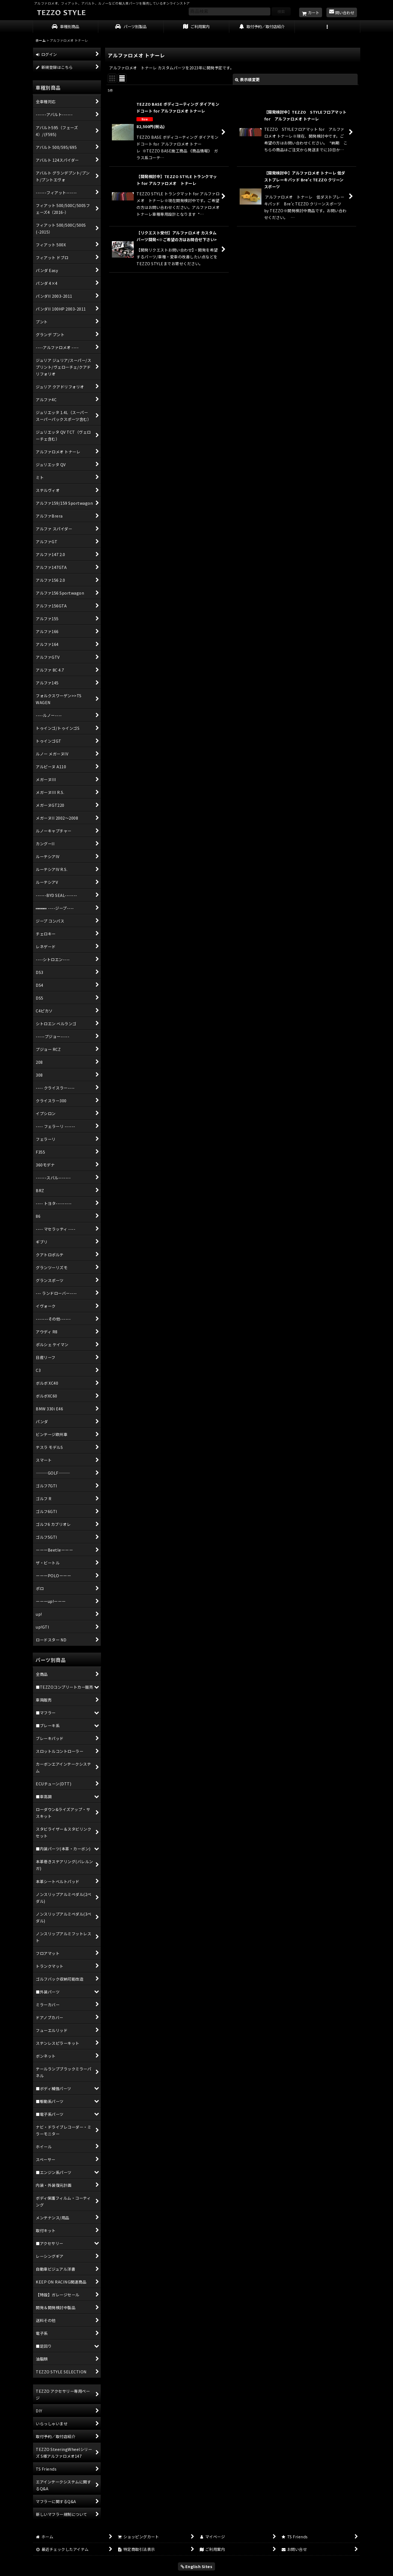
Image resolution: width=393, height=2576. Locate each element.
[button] (327, 26)
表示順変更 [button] (247, 79)
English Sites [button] (197, 2566)
